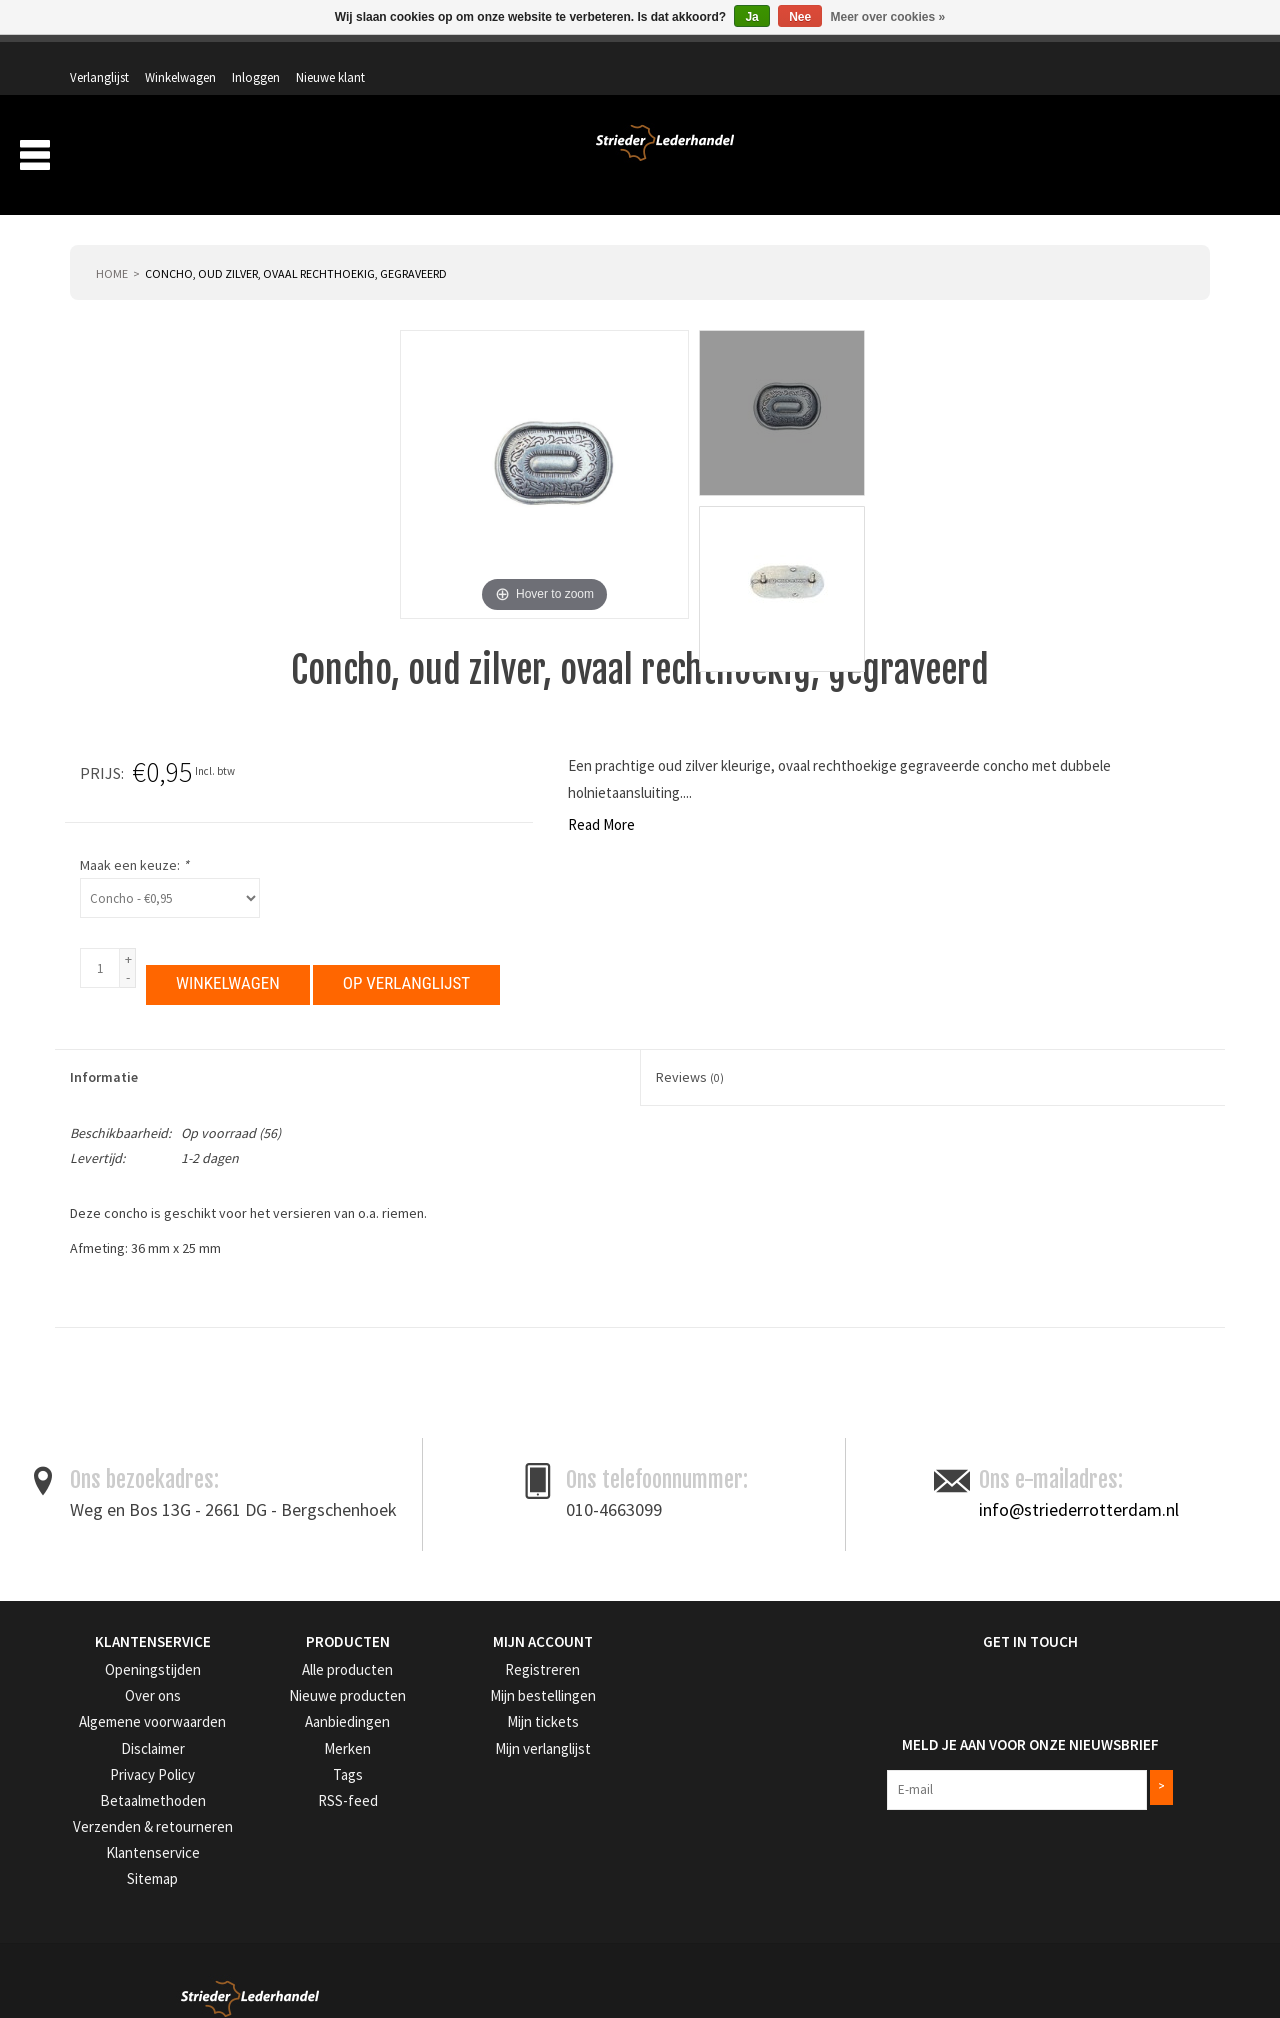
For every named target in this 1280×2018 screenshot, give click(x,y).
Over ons (879, 158)
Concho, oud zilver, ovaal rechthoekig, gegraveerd (296, 246)
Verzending (970, 158)
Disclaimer (98, 1717)
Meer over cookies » (888, 17)
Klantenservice (108, 1818)
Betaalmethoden (115, 1768)
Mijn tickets (489, 1692)
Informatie (104, 1050)
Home (112, 246)
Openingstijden (110, 1642)
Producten (774, 158)
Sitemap (92, 1843)
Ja (751, 17)
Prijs (784, 746)
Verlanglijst (928, 57)
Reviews (690, 1050)
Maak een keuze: (818, 838)
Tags (277, 1743)
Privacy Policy (108, 1743)
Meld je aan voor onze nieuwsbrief (978, 1707)
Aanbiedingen (1079, 158)
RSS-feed (288, 1768)
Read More (113, 797)
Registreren (490, 1642)
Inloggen (1085, 57)
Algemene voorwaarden (134, 1692)
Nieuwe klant (1159, 57)
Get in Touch (897, 1614)
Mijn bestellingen (504, 1667)
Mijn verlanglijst (501, 1717)
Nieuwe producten (314, 1667)
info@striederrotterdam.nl (1079, 1481)
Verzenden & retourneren (137, 1793)
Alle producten (304, 1642)
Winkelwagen (1009, 57)
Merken (1174, 158)
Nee (800, 17)
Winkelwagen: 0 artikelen (1134, 100)
